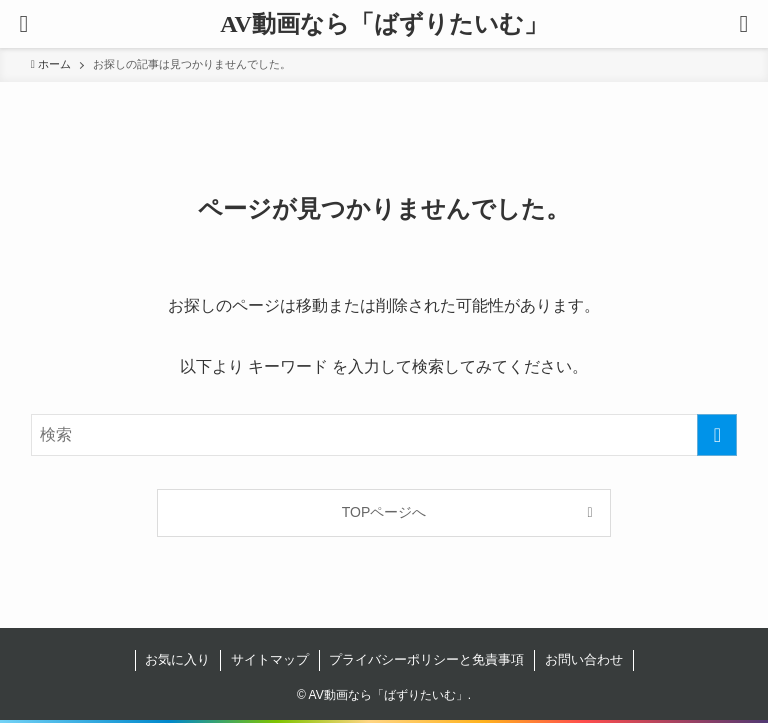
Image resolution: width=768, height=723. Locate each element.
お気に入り (177, 659)
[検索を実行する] (717, 435)
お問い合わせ (584, 659)
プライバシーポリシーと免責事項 (426, 659)
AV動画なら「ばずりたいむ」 (384, 24)
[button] (744, 24)
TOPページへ (384, 512)
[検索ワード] (384, 435)
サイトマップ (270, 659)
